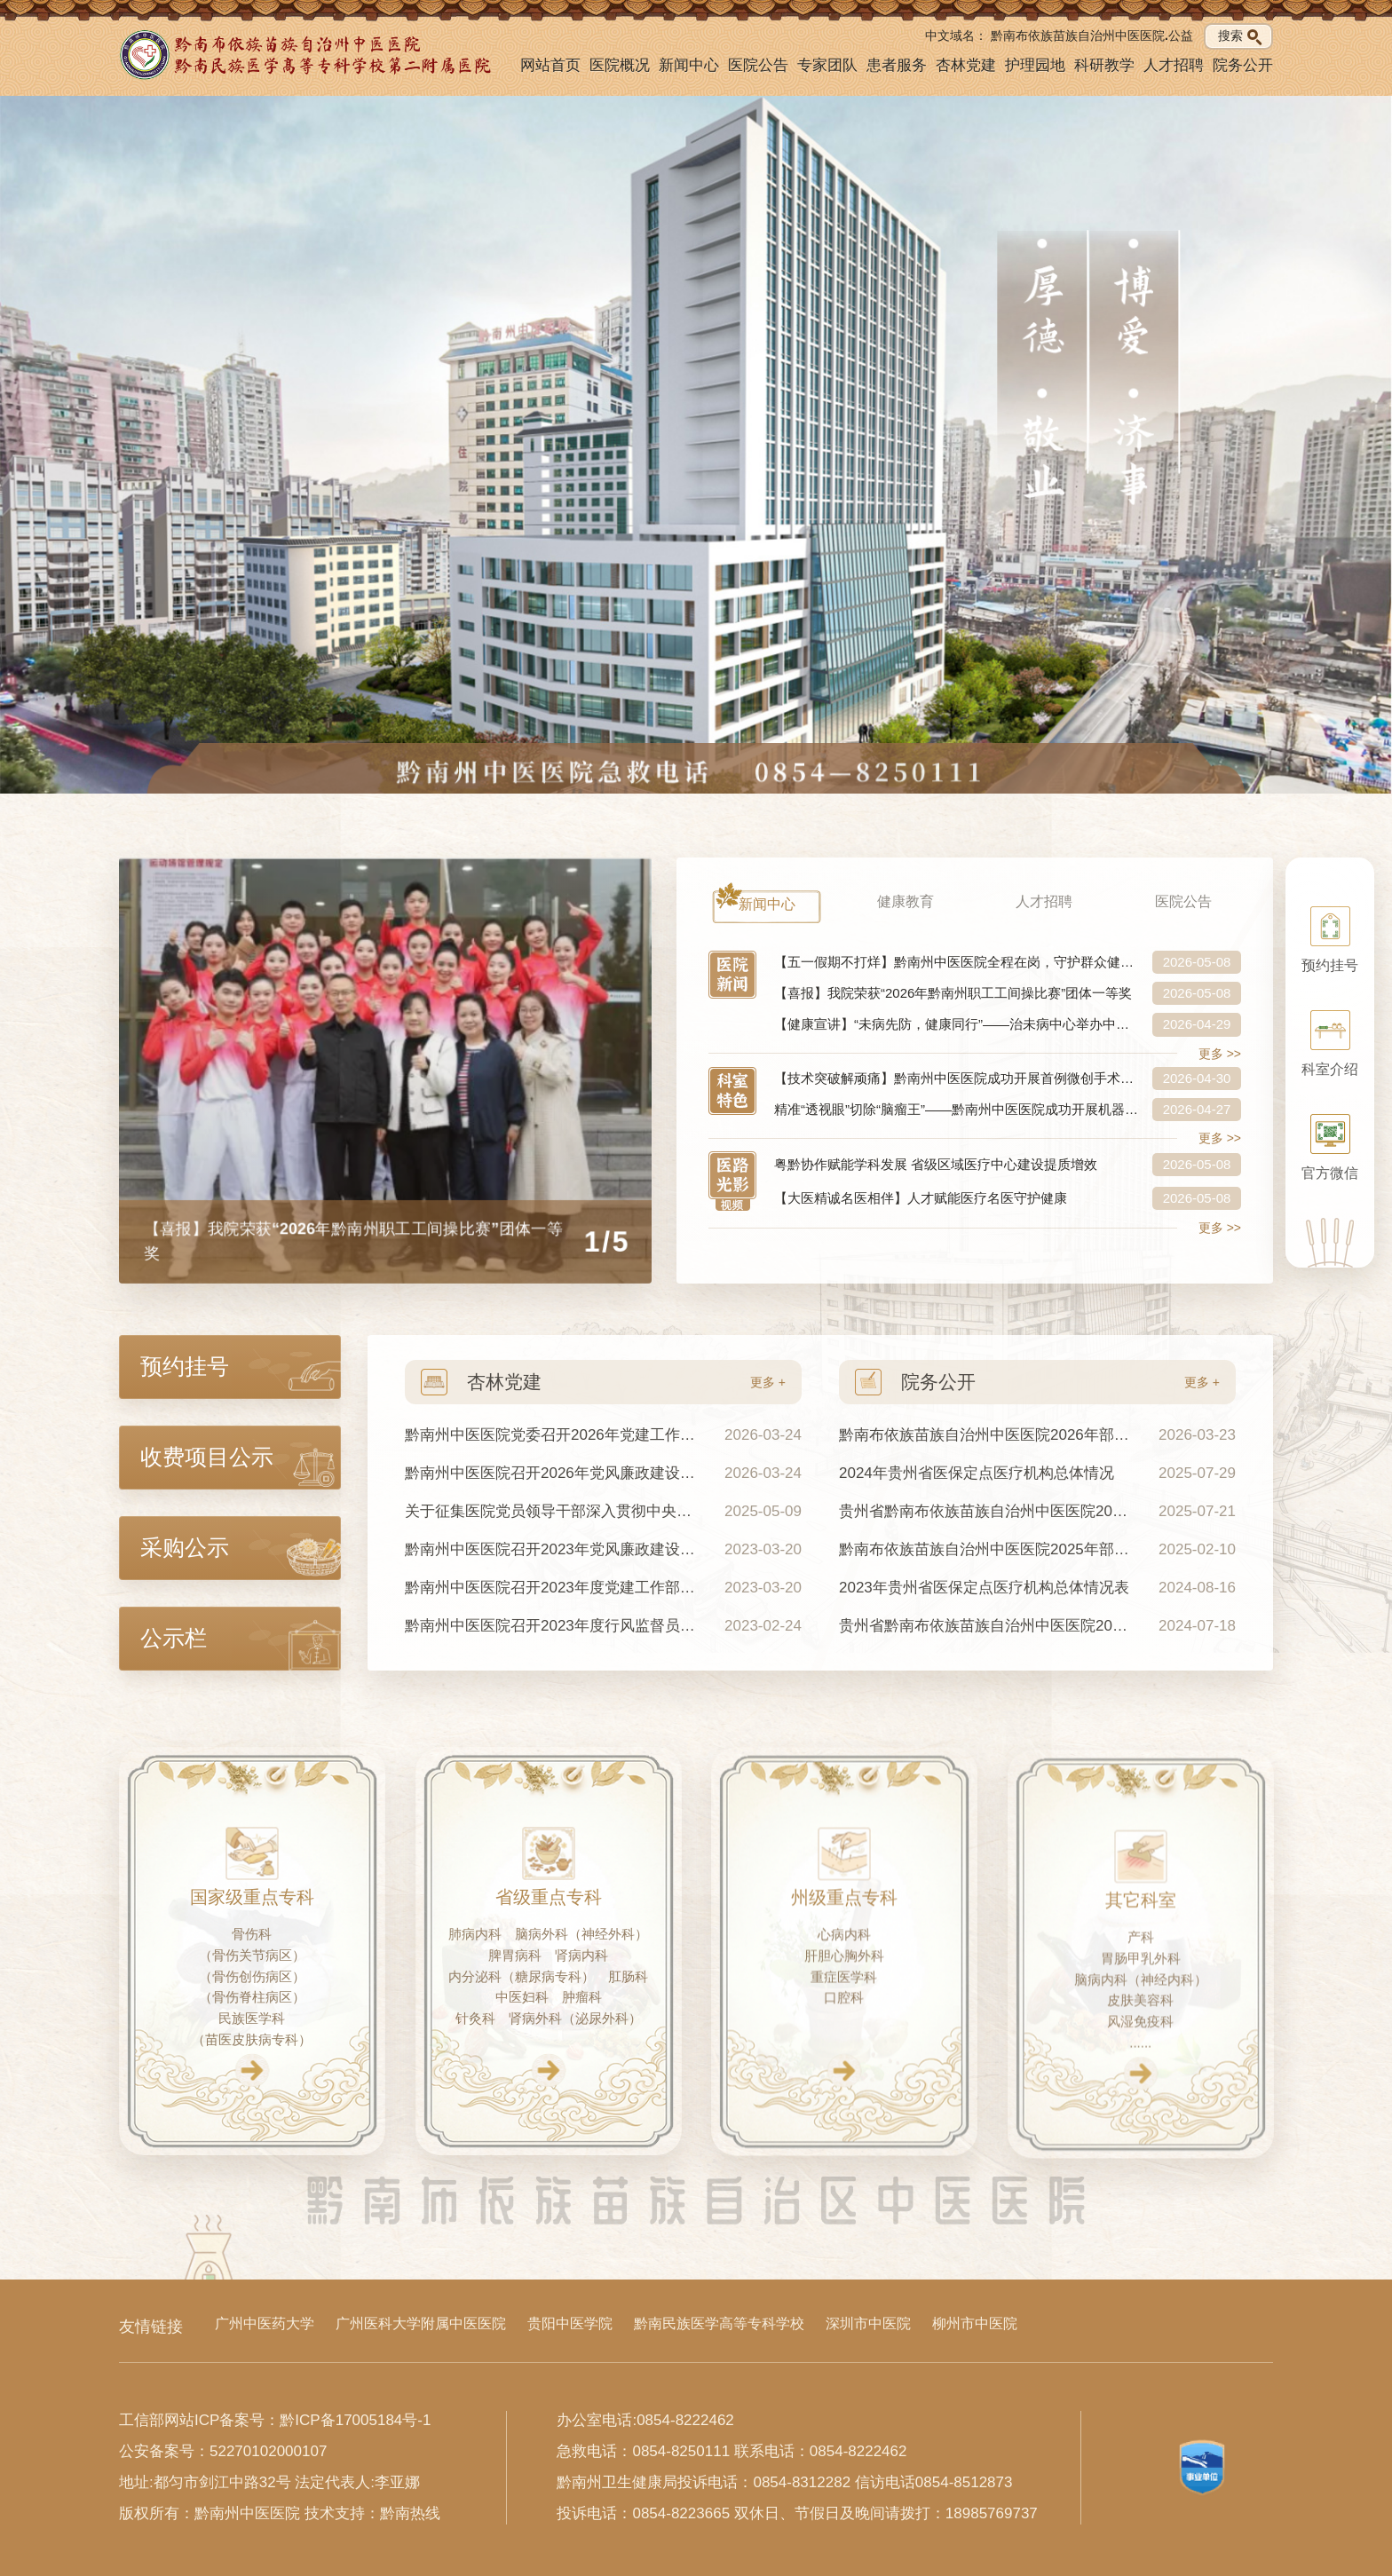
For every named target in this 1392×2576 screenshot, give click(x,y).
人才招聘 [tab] (1044, 901)
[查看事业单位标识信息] (1202, 2467)
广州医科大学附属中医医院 (421, 2323)
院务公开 (1243, 65)
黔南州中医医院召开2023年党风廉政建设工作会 (552, 1549)
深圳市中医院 (868, 2323)
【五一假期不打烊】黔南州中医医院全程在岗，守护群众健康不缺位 (957, 961)
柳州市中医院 (974, 2323)
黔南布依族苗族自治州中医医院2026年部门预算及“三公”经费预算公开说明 (986, 1434)
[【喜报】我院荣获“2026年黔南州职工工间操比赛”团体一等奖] (385, 1070)
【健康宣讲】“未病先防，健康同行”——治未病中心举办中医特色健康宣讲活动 (957, 1023)
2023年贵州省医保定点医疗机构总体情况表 (984, 1587)
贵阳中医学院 (570, 2323)
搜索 (1240, 36)
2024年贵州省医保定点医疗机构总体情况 (976, 1473)
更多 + (768, 1382)
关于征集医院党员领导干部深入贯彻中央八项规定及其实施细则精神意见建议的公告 (552, 1511)
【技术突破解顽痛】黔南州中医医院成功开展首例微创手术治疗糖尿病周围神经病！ (957, 1078)
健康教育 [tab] (905, 901)
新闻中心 (689, 65)
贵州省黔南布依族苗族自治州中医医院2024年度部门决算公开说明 (986, 1511)
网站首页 (550, 65)
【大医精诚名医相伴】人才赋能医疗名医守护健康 (920, 1197)
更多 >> (1219, 1053)
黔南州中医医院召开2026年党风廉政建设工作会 (552, 1473)
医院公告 (758, 65)
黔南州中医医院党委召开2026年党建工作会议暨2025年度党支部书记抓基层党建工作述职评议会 (552, 1434)
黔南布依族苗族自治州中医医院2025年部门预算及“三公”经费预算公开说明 (986, 1549)
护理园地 (1035, 65)
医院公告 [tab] (1183, 901)
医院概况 (619, 65)
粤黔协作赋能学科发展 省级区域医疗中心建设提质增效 (935, 1164)
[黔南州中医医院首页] (307, 54)
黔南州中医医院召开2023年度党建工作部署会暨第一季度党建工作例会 (552, 1587)
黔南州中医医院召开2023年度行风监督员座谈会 (552, 1625)
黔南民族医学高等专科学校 (719, 2323)
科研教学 (1104, 65)
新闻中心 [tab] (767, 904)
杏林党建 (966, 65)
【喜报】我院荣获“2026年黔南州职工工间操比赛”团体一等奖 (953, 992)
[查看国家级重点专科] (251, 2109)
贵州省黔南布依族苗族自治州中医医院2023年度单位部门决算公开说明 (986, 1625)
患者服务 (896, 65)
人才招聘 (1173, 65)
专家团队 (827, 65)
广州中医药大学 (264, 2323)
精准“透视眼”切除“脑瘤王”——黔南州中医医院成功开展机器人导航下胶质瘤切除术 (957, 1109)
